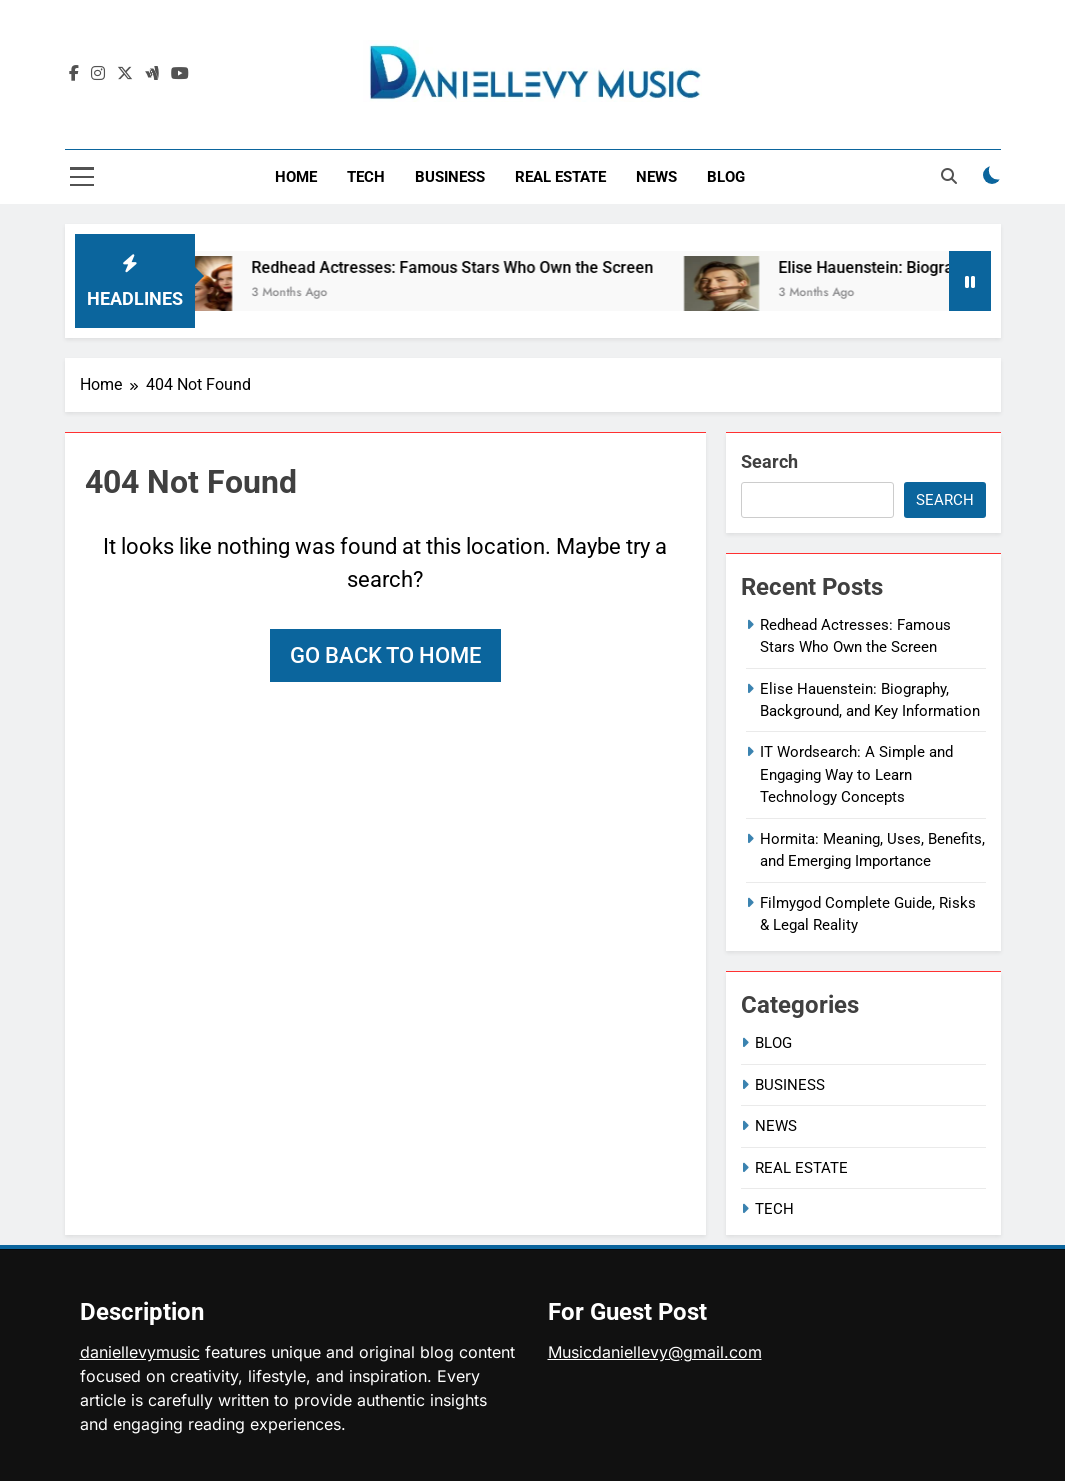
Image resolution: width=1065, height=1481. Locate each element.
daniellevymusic (140, 1352)
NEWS (656, 177)
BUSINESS (450, 177)
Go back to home (385, 655)
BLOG (726, 177)
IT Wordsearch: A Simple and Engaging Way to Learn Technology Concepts (856, 774)
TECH (366, 177)
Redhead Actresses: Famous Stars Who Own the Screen (464, 267)
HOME (296, 177)
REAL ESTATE (560, 177)
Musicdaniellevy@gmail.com (655, 1352)
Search (769, 461)
